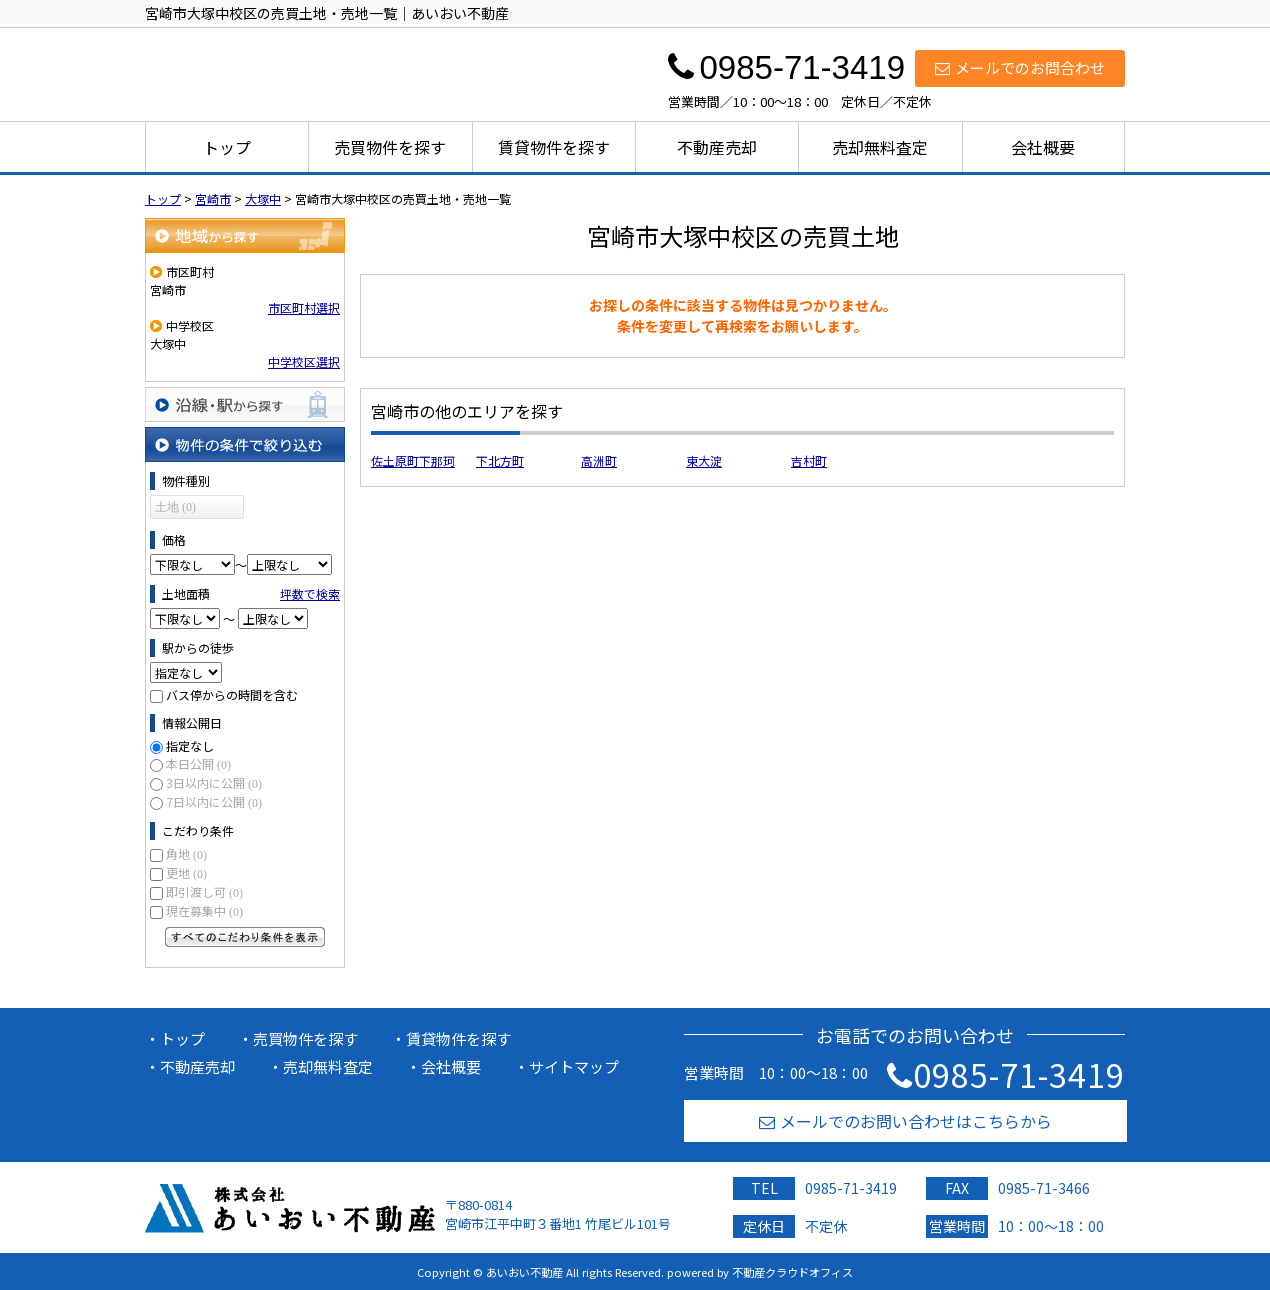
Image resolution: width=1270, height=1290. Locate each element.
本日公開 (198, 763)
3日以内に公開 (214, 782)
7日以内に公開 (214, 801)
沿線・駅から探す (245, 404)
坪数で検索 (310, 593)
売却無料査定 (880, 147)
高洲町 (599, 460)
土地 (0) (175, 507)
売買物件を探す (390, 147)
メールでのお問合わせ (1020, 67)
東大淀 (704, 460)
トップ (227, 147)
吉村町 (809, 460)
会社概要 (1043, 147)
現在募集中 (204, 910)
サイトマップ (574, 1066)
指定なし (190, 745)
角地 (186, 853)
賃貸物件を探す (554, 147)
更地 (186, 872)
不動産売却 (717, 147)
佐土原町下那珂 (413, 460)
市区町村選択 (304, 307)
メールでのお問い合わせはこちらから (905, 1121)
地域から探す (245, 235)
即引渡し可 (204, 891)
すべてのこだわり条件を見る (245, 937)
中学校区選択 (304, 361)
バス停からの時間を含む (232, 694)
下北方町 (500, 460)
